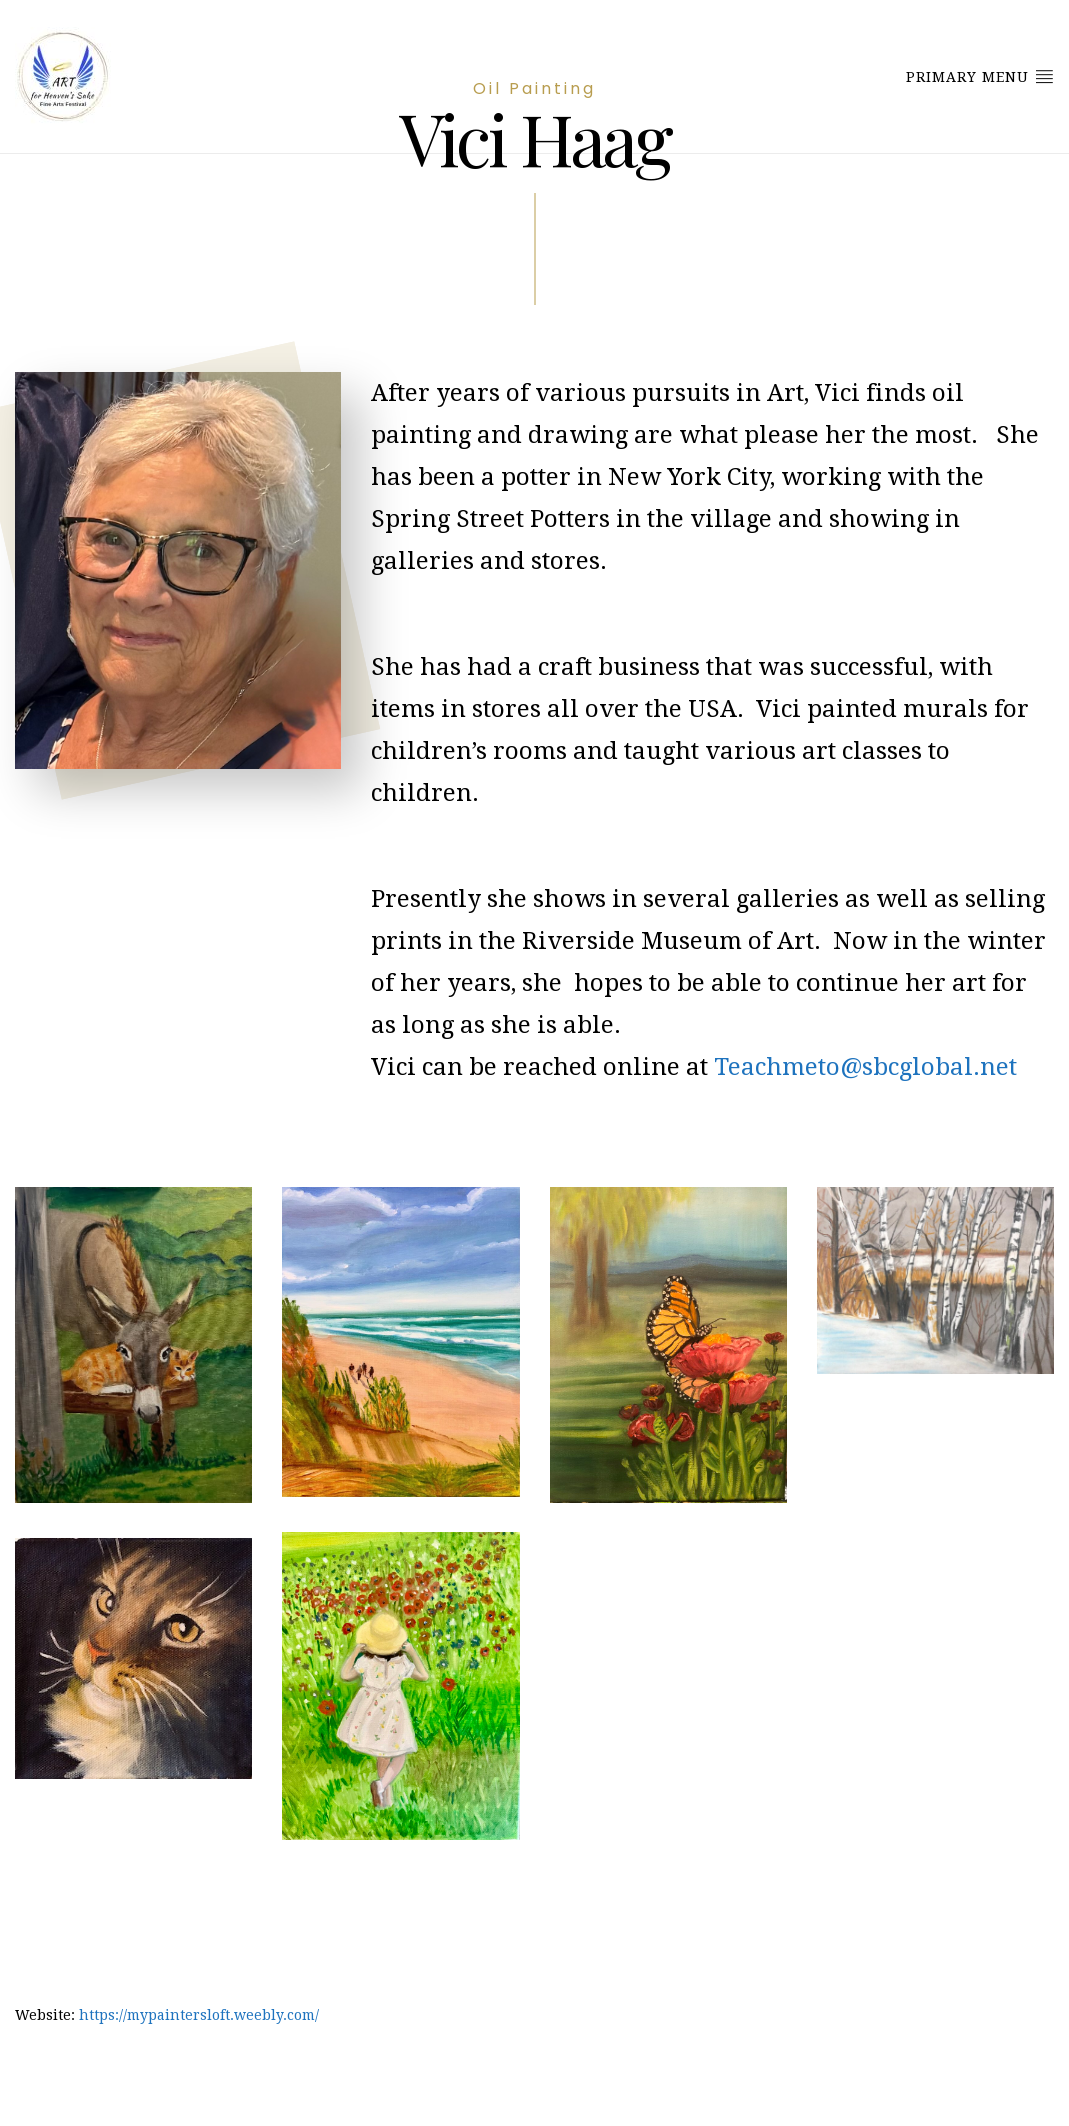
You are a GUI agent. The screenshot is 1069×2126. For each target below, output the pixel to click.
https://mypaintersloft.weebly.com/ (199, 2015)
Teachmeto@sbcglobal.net (865, 1067)
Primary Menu (980, 76)
